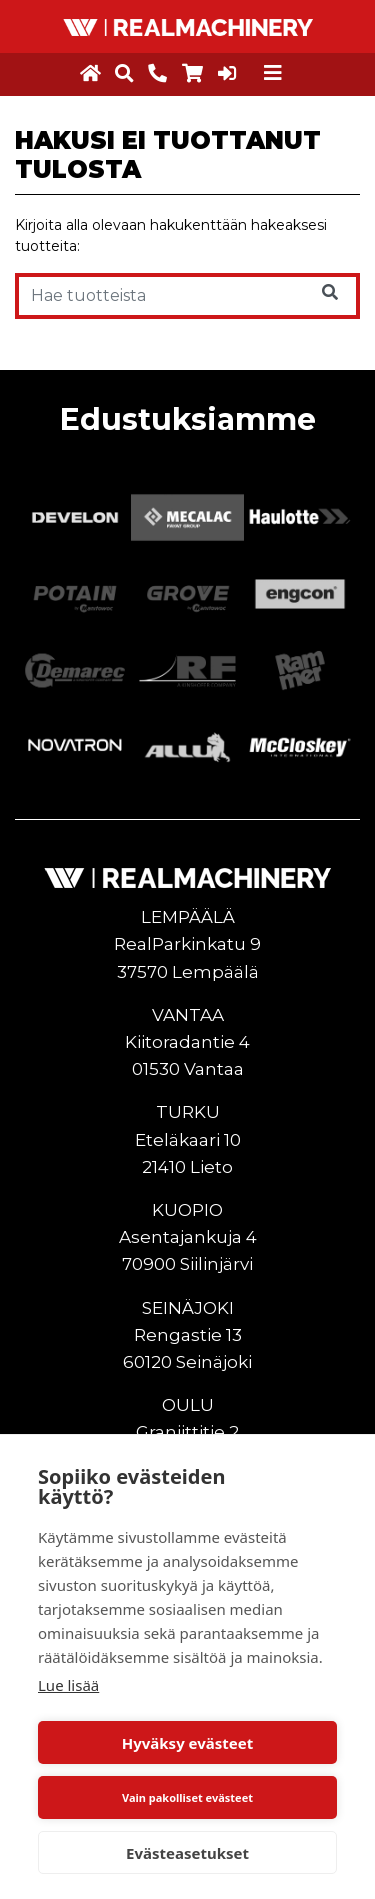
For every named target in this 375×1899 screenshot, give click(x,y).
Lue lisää (68, 1685)
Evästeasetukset (187, 1853)
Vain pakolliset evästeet (187, 1797)
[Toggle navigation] (273, 73)
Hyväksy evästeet (188, 1743)
